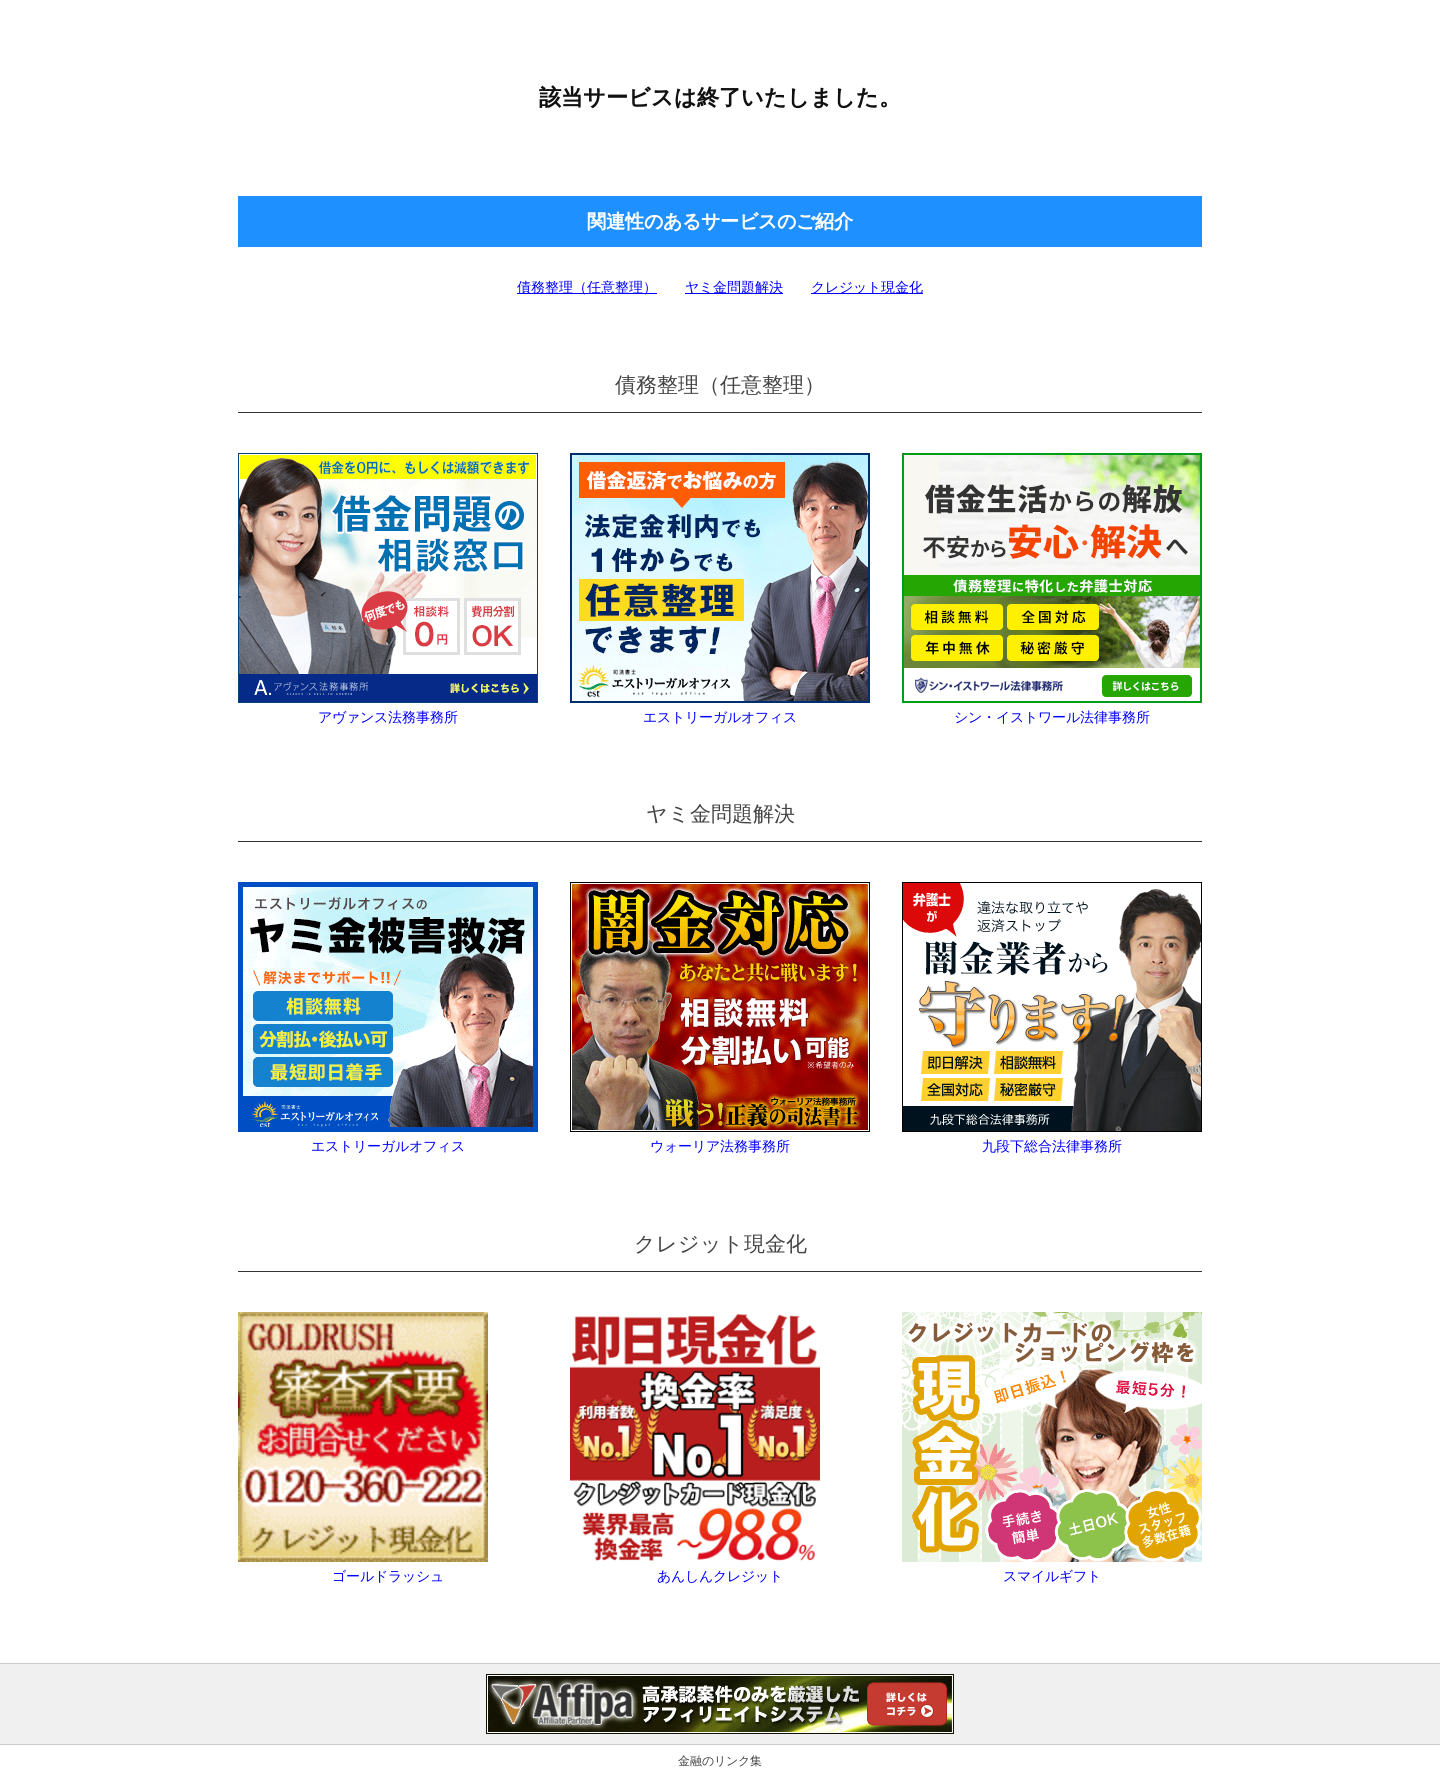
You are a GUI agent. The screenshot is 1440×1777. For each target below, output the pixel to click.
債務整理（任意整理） (587, 287)
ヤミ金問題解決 (734, 287)
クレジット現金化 (867, 287)
